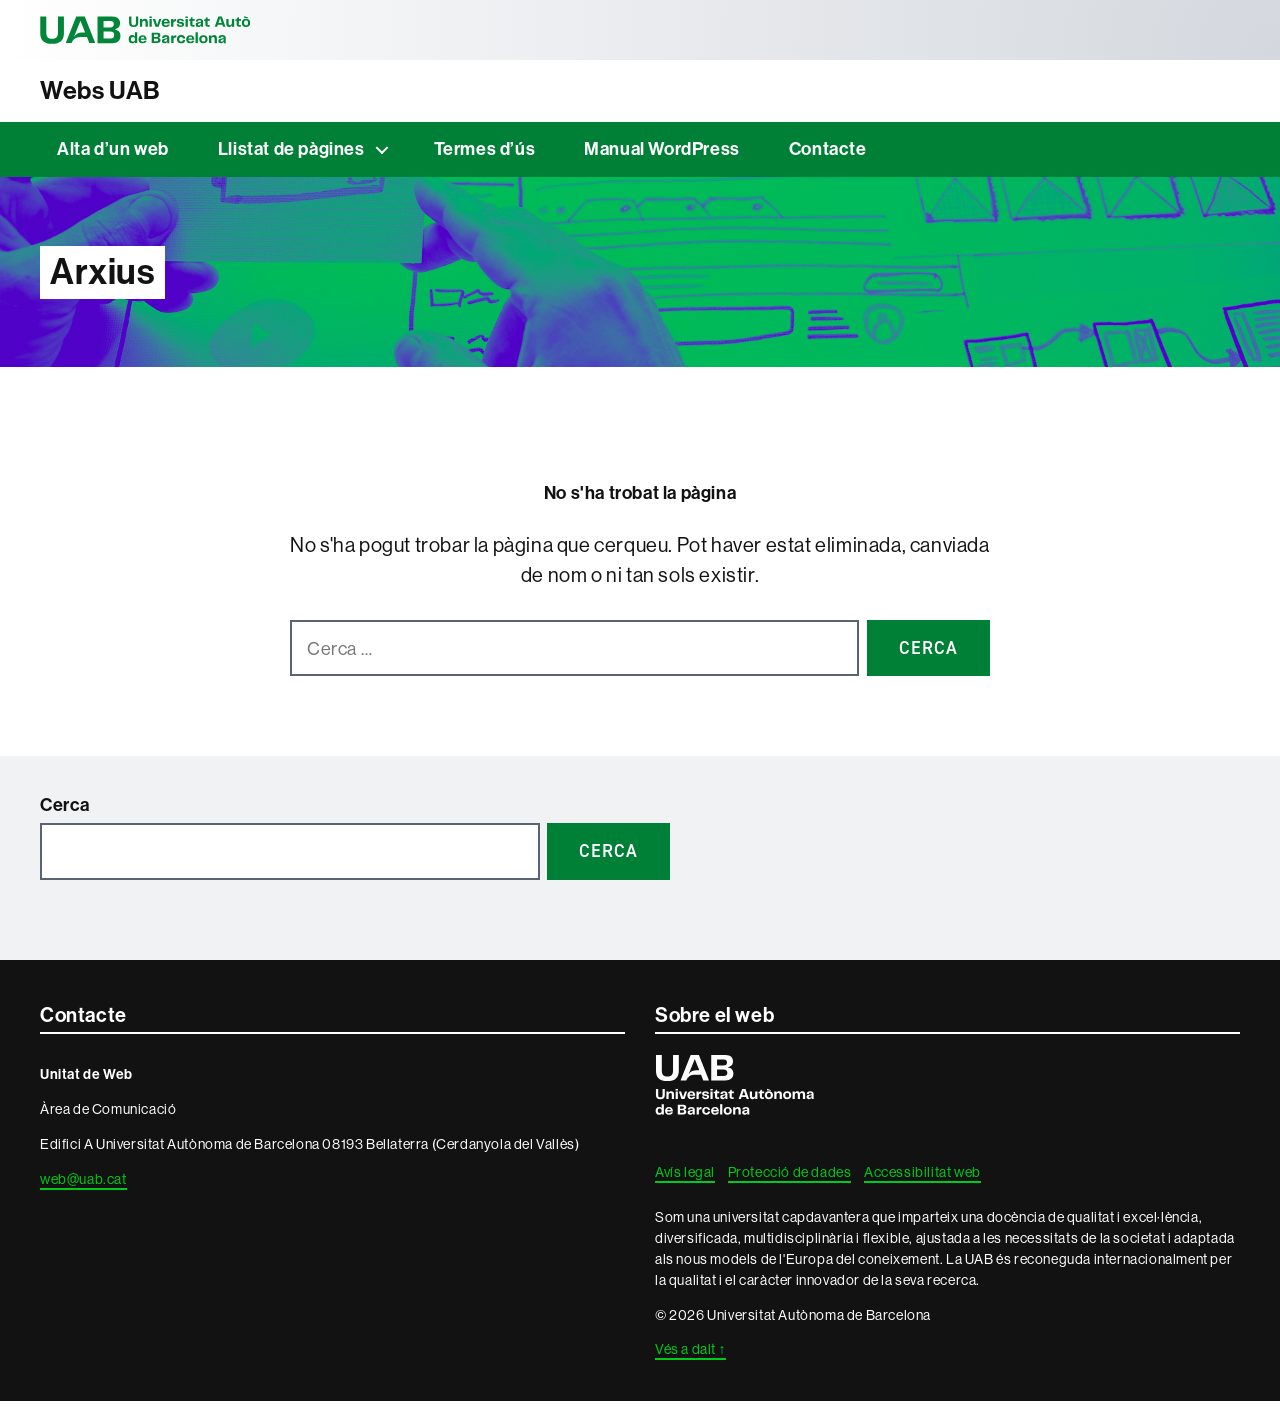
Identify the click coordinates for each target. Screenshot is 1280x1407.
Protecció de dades (790, 1178)
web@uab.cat (83, 1185)
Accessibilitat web (922, 1178)
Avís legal (685, 1178)
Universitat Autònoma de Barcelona (180, 30)
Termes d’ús (485, 155)
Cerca (65, 811)
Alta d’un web (113, 155)
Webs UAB (111, 93)
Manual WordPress (662, 155)
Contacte (828, 155)
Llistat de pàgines (291, 155)
